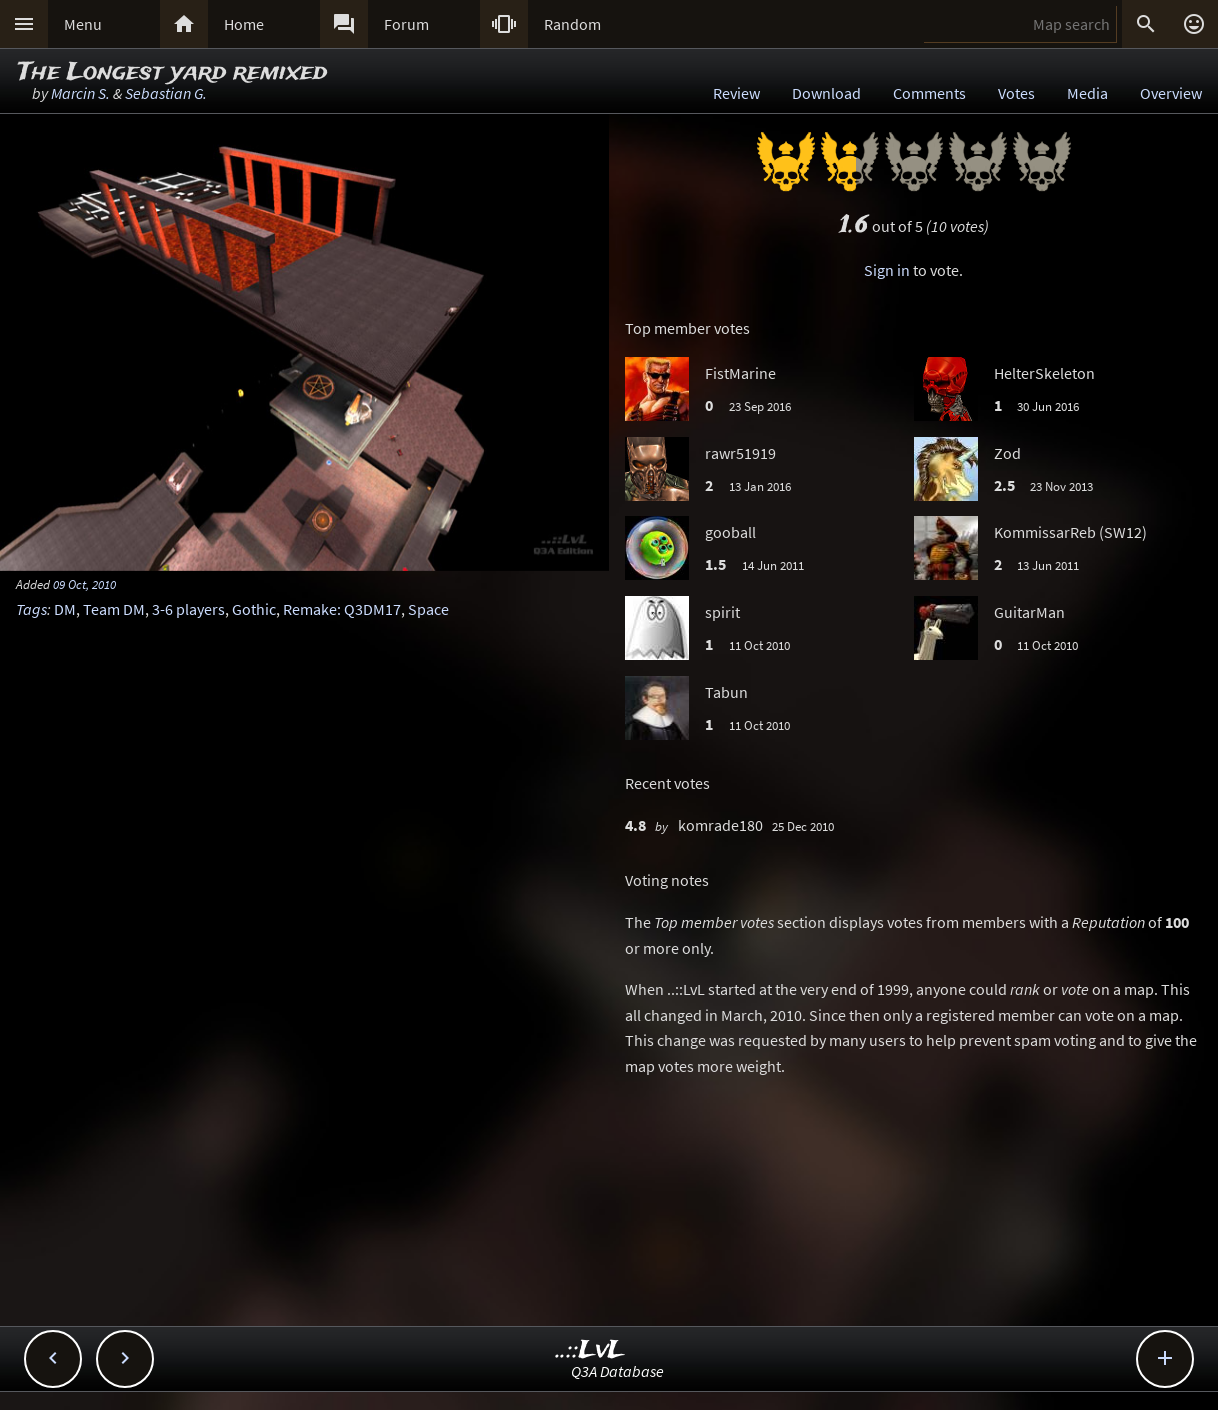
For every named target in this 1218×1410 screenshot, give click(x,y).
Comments (929, 93)
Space (428, 609)
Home (244, 24)
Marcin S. (80, 93)
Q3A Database (617, 1371)
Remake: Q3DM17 (342, 609)
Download (826, 93)
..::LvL (590, 1350)
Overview (1171, 93)
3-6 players (188, 609)
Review (736, 93)
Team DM (114, 609)
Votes (1016, 93)
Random (572, 24)
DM (65, 609)
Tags (31, 609)
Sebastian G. (166, 93)
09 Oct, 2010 (84, 584)
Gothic (254, 609)
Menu (83, 24)
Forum (406, 24)
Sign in (887, 270)
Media (1087, 93)
